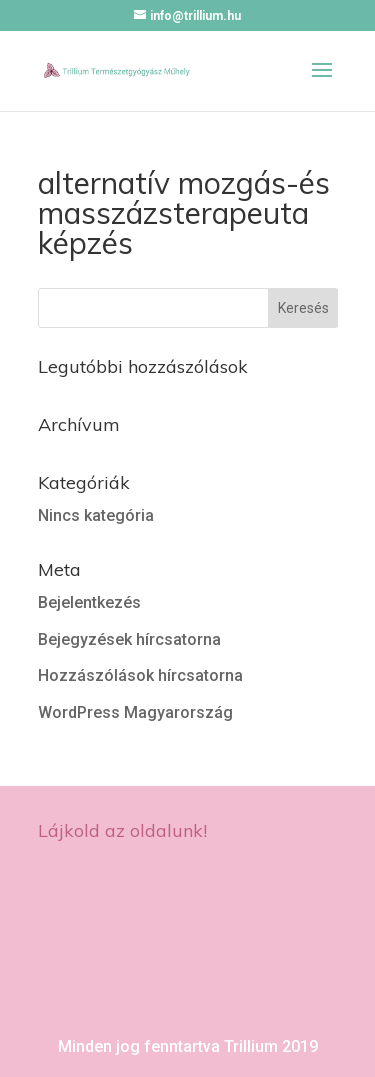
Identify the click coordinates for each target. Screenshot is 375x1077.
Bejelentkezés (89, 602)
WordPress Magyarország (135, 712)
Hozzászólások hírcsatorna (140, 675)
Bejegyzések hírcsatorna (129, 639)
